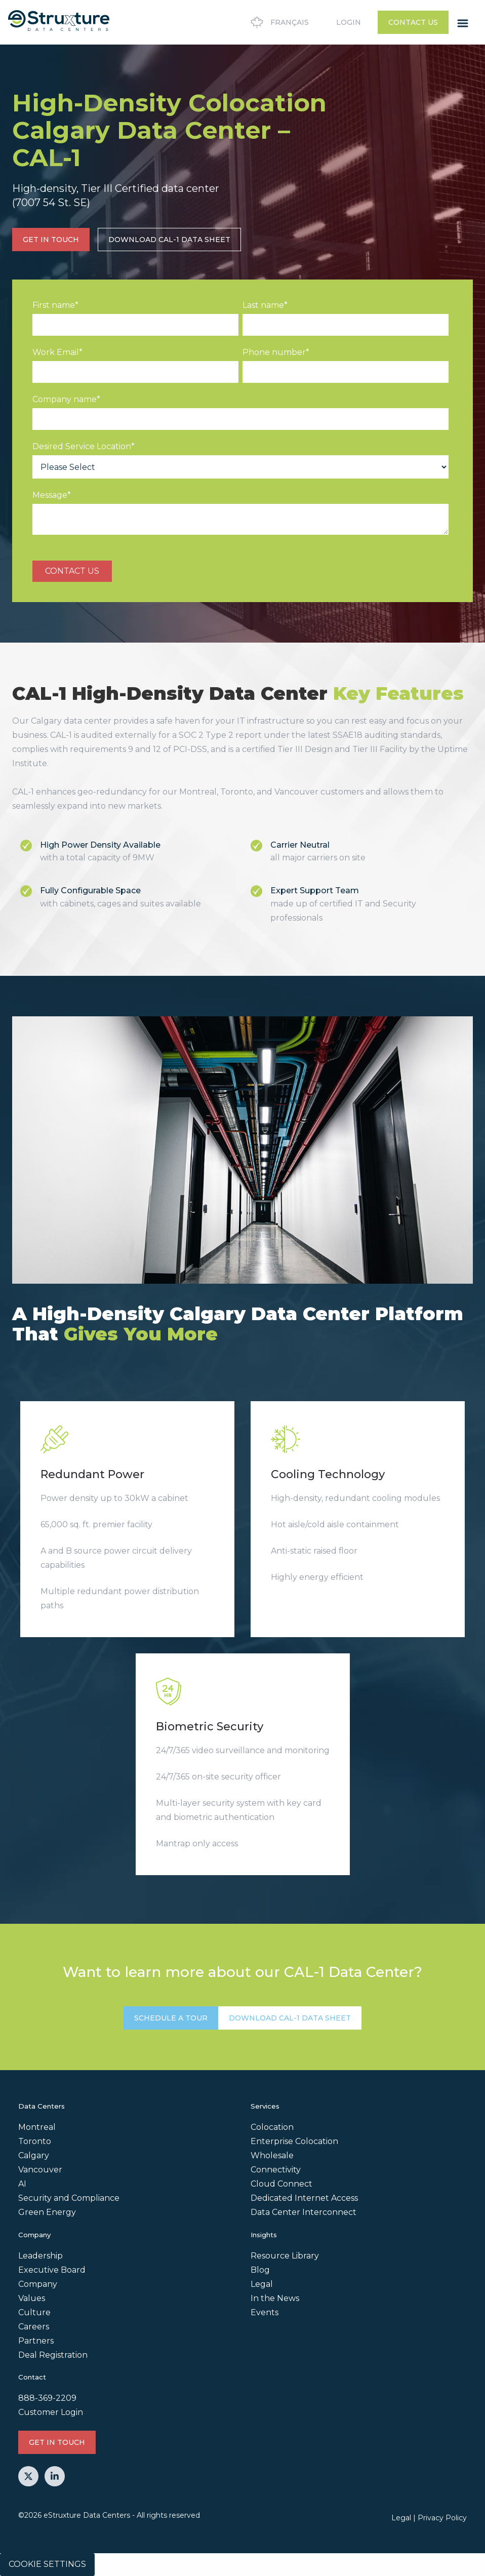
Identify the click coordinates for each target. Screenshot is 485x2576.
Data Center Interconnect (303, 2212)
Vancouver (40, 2169)
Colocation (272, 2127)
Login (348, 22)
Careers (33, 2326)
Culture (34, 2312)
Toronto (34, 2141)
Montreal (37, 2127)
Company (37, 2284)
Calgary (33, 2155)
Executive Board (52, 2270)
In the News (275, 2298)
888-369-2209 (47, 2398)
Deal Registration (53, 2355)
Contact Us (413, 22)
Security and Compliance (68, 2198)
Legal (262, 2284)
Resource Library (285, 2256)
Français (278, 22)
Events (264, 2312)
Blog (260, 2270)
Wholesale (272, 2155)
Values (31, 2298)
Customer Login (50, 2412)
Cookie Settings (47, 2564)
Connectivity (276, 2169)
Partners (36, 2341)
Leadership (40, 2256)
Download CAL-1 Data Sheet (169, 239)
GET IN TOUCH (51, 239)
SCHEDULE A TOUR (171, 2018)
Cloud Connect (281, 2184)
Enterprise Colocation (294, 2141)
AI (22, 2184)
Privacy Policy (442, 2517)
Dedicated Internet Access (304, 2198)
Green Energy (47, 2212)
